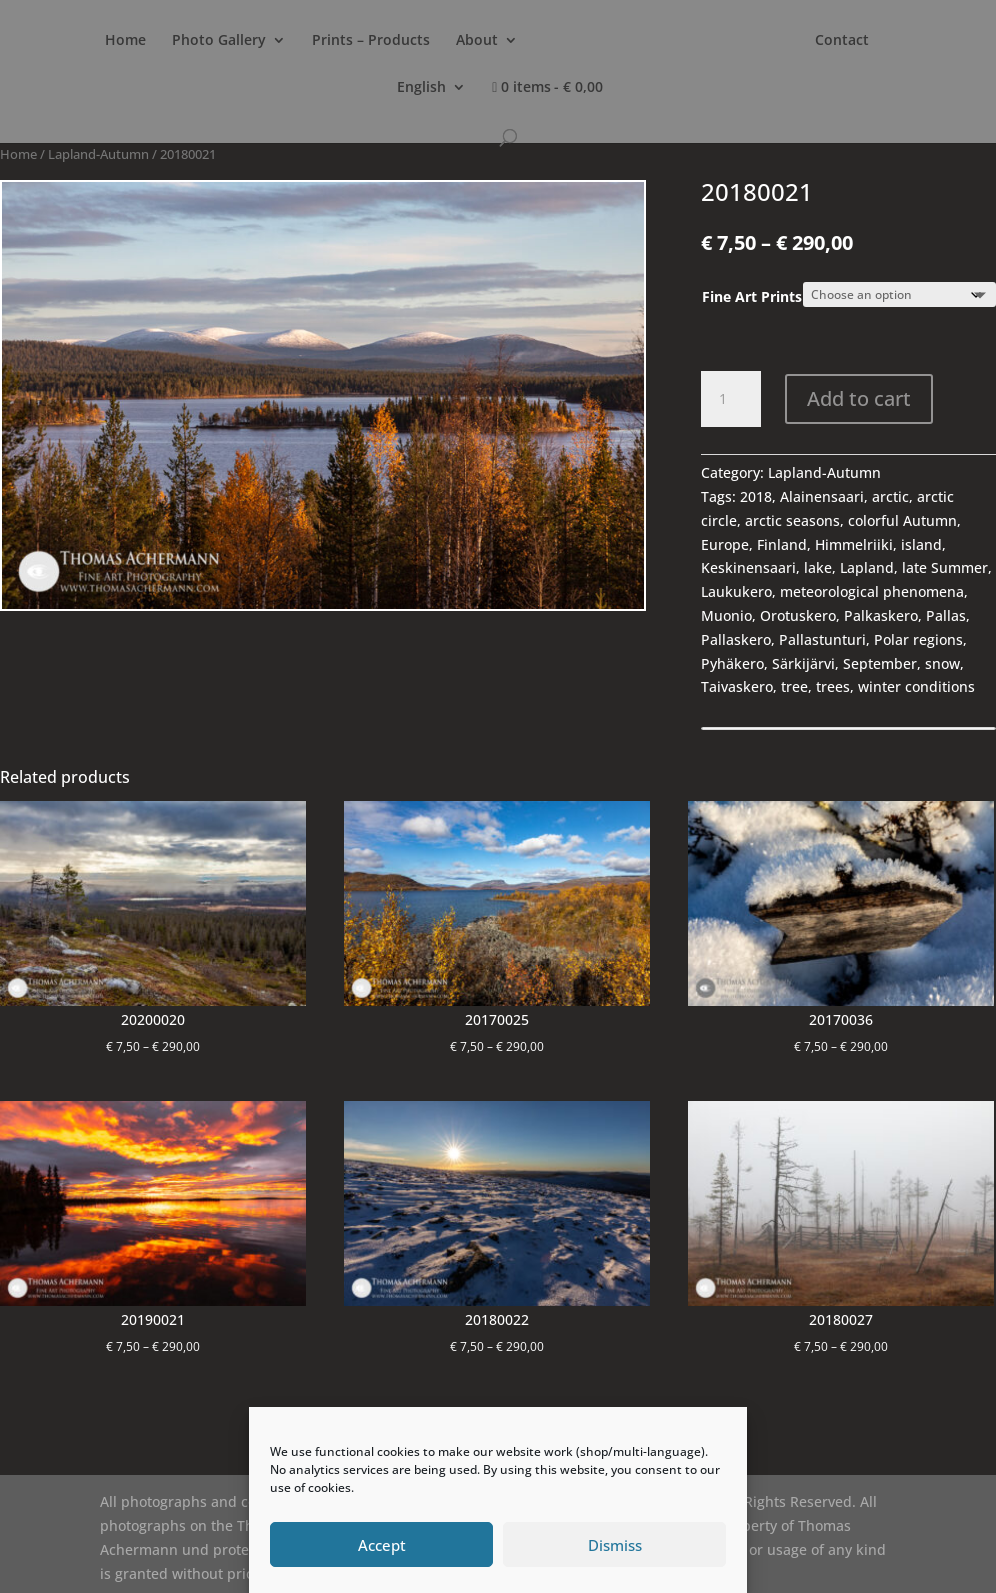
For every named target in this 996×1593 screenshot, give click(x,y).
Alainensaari (822, 496)
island (921, 544)
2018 (756, 496)
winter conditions (916, 686)
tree (794, 686)
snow (942, 663)
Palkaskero (881, 615)
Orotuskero (798, 615)
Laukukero (736, 591)
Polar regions (918, 639)
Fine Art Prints (752, 296)
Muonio (726, 615)
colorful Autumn (902, 520)
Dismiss (615, 1545)
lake (818, 567)
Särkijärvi (803, 663)
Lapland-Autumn (98, 154)
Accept (382, 1545)
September (880, 663)
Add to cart (859, 398)
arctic (890, 496)
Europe (725, 544)
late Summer (945, 567)
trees (833, 686)
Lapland (867, 567)
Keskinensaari (748, 567)
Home (125, 41)
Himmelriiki (854, 544)
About (477, 41)
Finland (782, 544)
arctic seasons (792, 520)
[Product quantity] (731, 399)
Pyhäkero (732, 663)
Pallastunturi (822, 639)
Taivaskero (737, 686)
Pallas (946, 615)
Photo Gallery (219, 41)
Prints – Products (371, 41)
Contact (842, 41)
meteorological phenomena (872, 591)
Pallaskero (736, 639)
